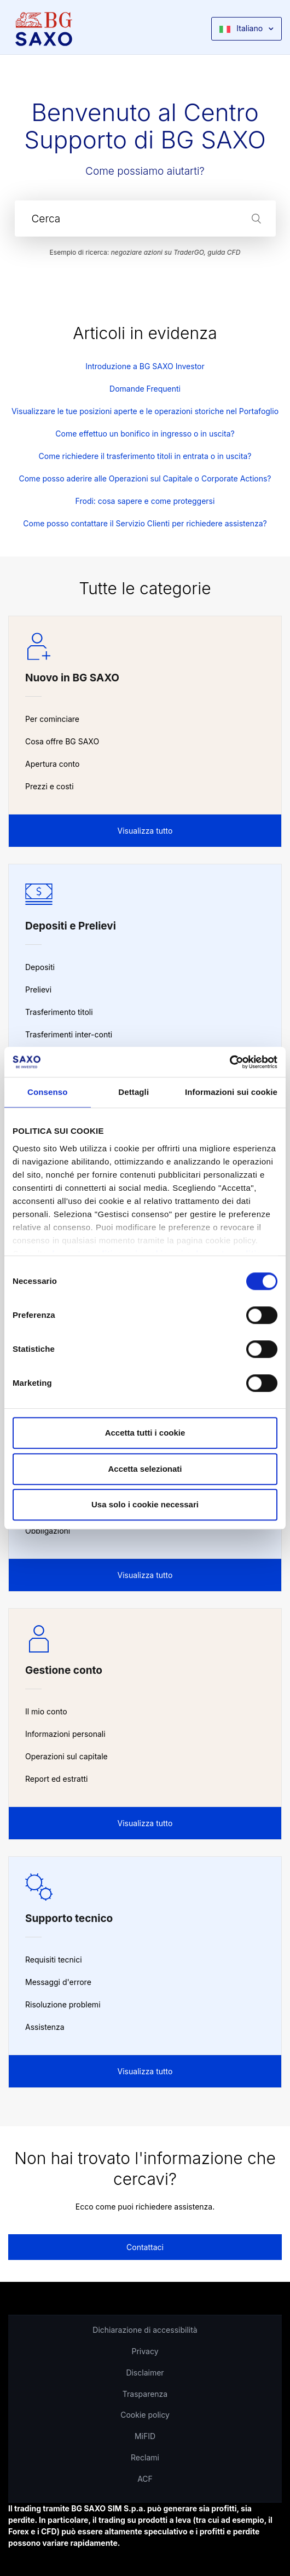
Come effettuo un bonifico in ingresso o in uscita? (144, 433)
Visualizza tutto (145, 830)
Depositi (40, 967)
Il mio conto (46, 1711)
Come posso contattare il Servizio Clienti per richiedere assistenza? (144, 523)
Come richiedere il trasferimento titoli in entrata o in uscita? (145, 456)
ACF (145, 2478)
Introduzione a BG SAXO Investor (145, 366)
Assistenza (45, 2027)
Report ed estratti (56, 1778)
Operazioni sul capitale (66, 1756)
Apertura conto (52, 763)
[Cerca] (145, 218)
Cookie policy (145, 2414)
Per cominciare (52, 719)
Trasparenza (145, 2394)
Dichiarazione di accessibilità (144, 2329)
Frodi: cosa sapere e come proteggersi (145, 501)
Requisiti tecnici (53, 1959)
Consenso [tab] (47, 1092)
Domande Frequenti (145, 388)
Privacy (145, 2351)
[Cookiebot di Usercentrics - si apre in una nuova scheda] (229, 1062)
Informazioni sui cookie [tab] (231, 1092)
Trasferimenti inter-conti (68, 1034)
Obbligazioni (47, 1530)
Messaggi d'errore (58, 1982)
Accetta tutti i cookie (145, 1432)
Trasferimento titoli (59, 1012)
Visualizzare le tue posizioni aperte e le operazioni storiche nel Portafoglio (145, 411)
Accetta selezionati (145, 1468)
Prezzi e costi (49, 786)
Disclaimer (145, 2372)
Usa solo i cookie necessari (145, 1504)
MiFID (145, 2436)
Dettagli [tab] (133, 1092)
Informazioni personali (65, 1734)
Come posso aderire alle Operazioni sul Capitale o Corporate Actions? (145, 478)
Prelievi (38, 989)
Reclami (145, 2457)
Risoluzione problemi (63, 2004)
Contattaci (145, 2247)
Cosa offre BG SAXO (62, 741)
